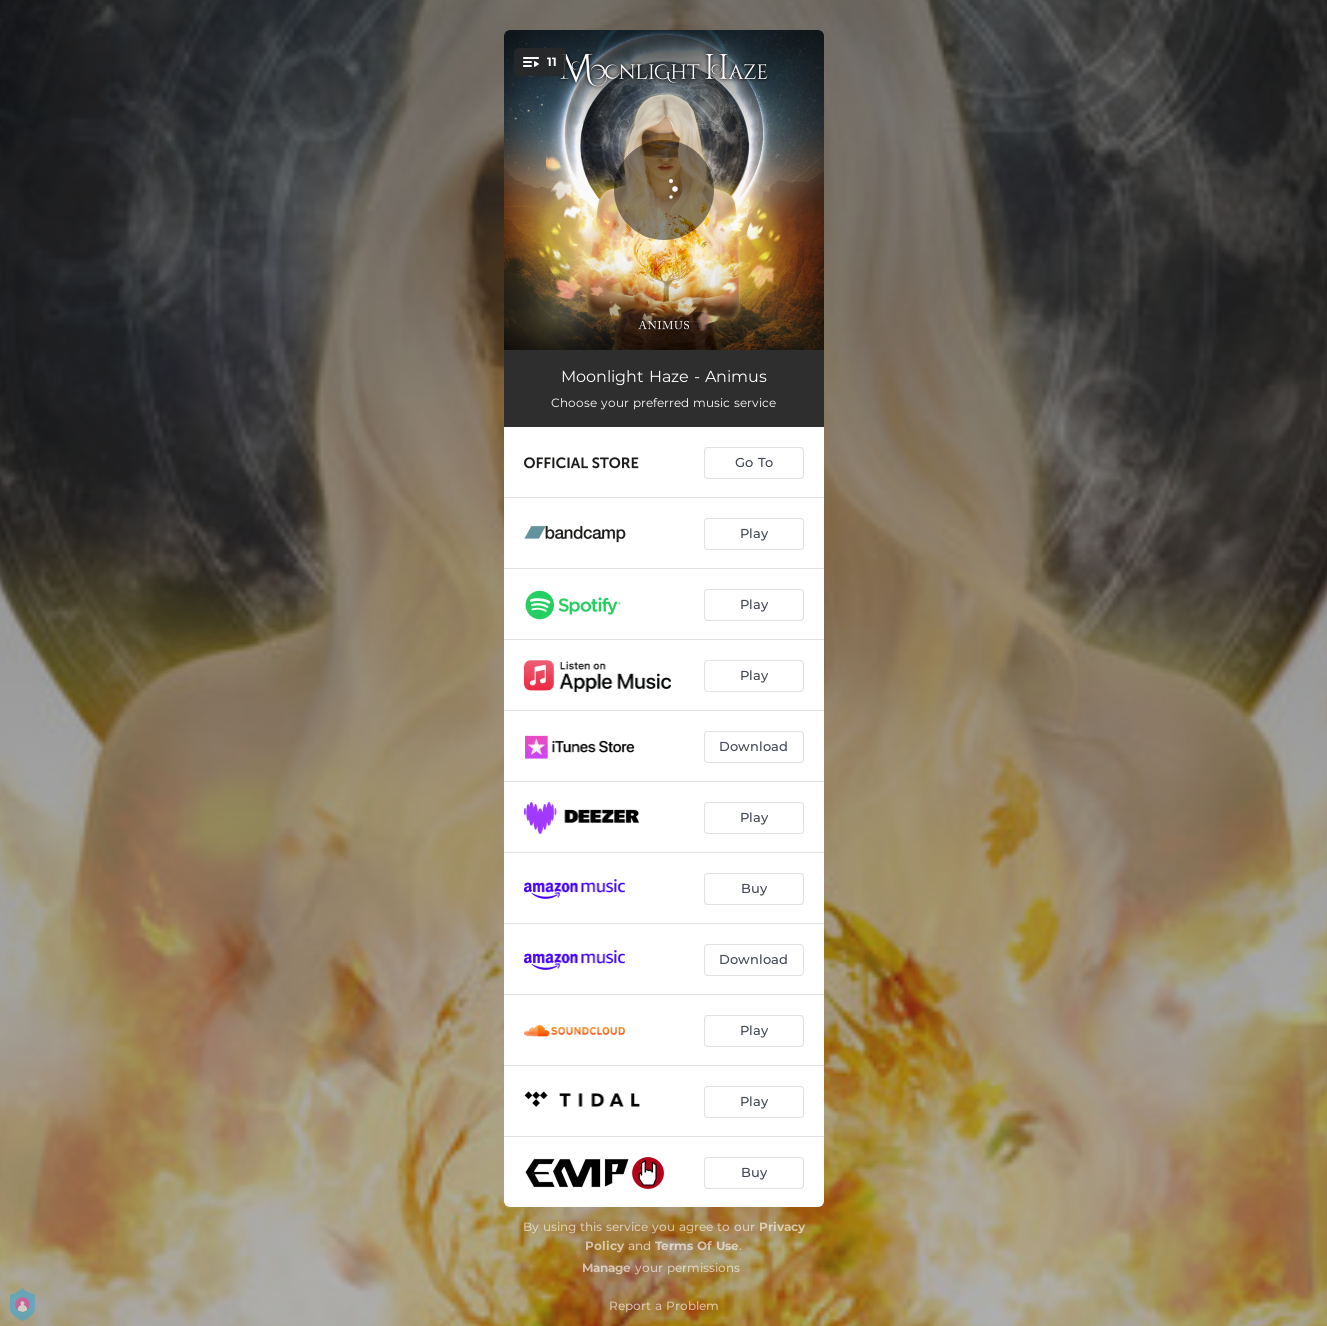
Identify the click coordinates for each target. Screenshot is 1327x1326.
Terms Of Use (697, 1245)
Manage (606, 1267)
